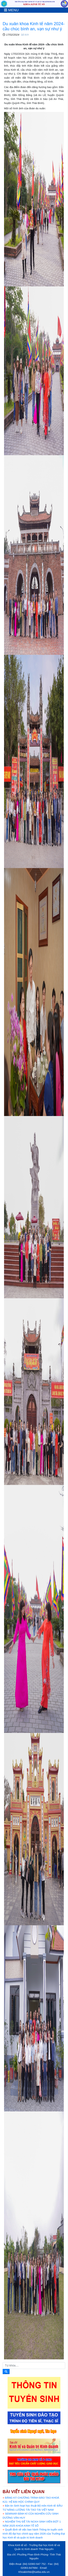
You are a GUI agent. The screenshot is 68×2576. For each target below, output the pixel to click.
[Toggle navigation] (11, 10)
